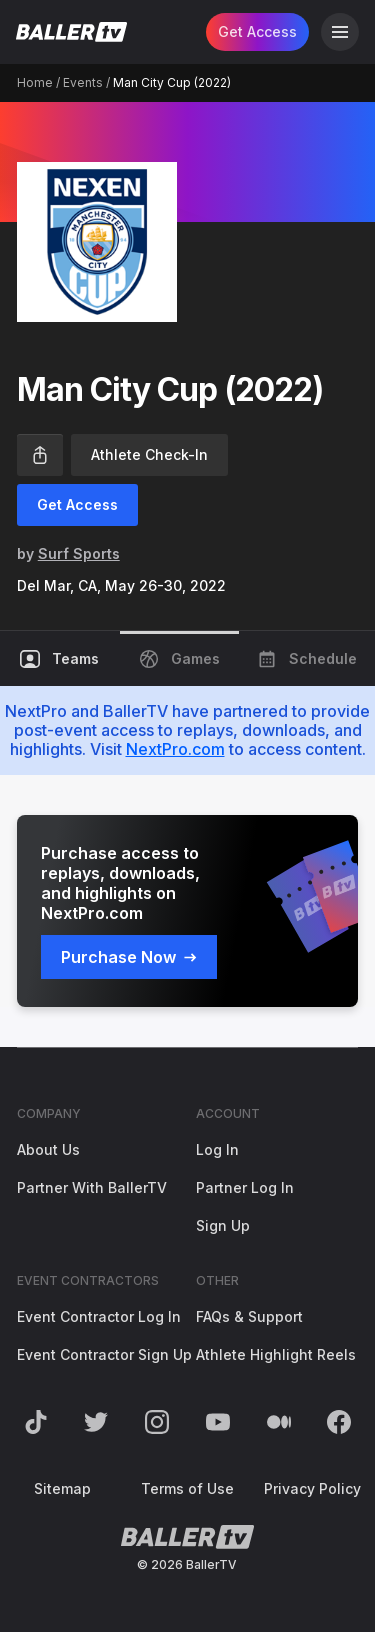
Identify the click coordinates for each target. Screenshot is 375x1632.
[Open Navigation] (340, 32)
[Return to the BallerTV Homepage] (71, 32)
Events (83, 82)
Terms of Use (187, 1488)
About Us (48, 1149)
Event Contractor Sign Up (104, 1354)
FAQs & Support (249, 1316)
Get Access (257, 31)
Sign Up (223, 1225)
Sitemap (62, 1488)
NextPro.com (175, 749)
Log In (217, 1149)
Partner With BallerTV (92, 1187)
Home (35, 82)
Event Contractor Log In (99, 1316)
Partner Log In (245, 1187)
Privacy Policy (312, 1488)
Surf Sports (79, 553)
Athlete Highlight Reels (276, 1354)
